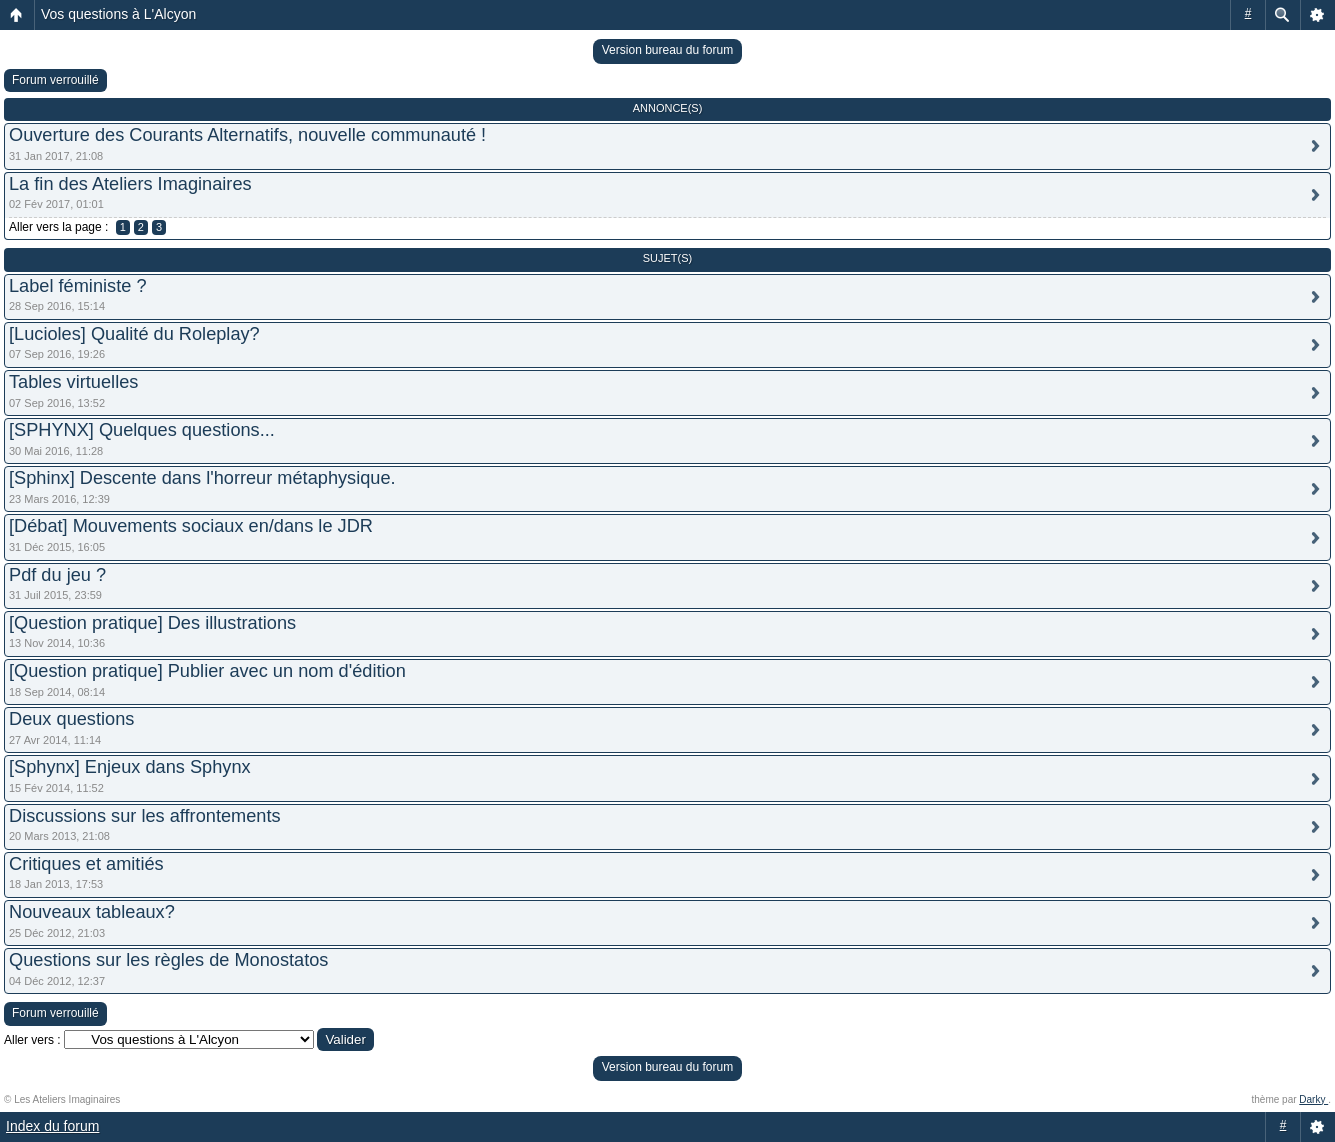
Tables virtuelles (73, 382)
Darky (1313, 1099)
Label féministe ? (78, 286)
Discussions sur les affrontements (145, 816)
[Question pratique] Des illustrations (152, 623)
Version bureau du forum (667, 50)
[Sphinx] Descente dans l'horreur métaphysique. (202, 478)
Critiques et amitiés (86, 864)
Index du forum (52, 1126)
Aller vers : (32, 1040)
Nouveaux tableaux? (92, 912)
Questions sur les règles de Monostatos (168, 960)
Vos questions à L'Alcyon (118, 14)
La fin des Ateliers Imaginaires (130, 184)
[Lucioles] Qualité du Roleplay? (134, 334)
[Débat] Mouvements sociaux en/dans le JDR (191, 526)
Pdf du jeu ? (57, 575)
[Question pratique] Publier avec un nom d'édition (207, 671)
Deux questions (71, 719)
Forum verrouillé (55, 80)
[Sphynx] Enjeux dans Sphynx (130, 767)
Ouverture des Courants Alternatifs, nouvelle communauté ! (247, 135)
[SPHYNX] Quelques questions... (142, 430)
